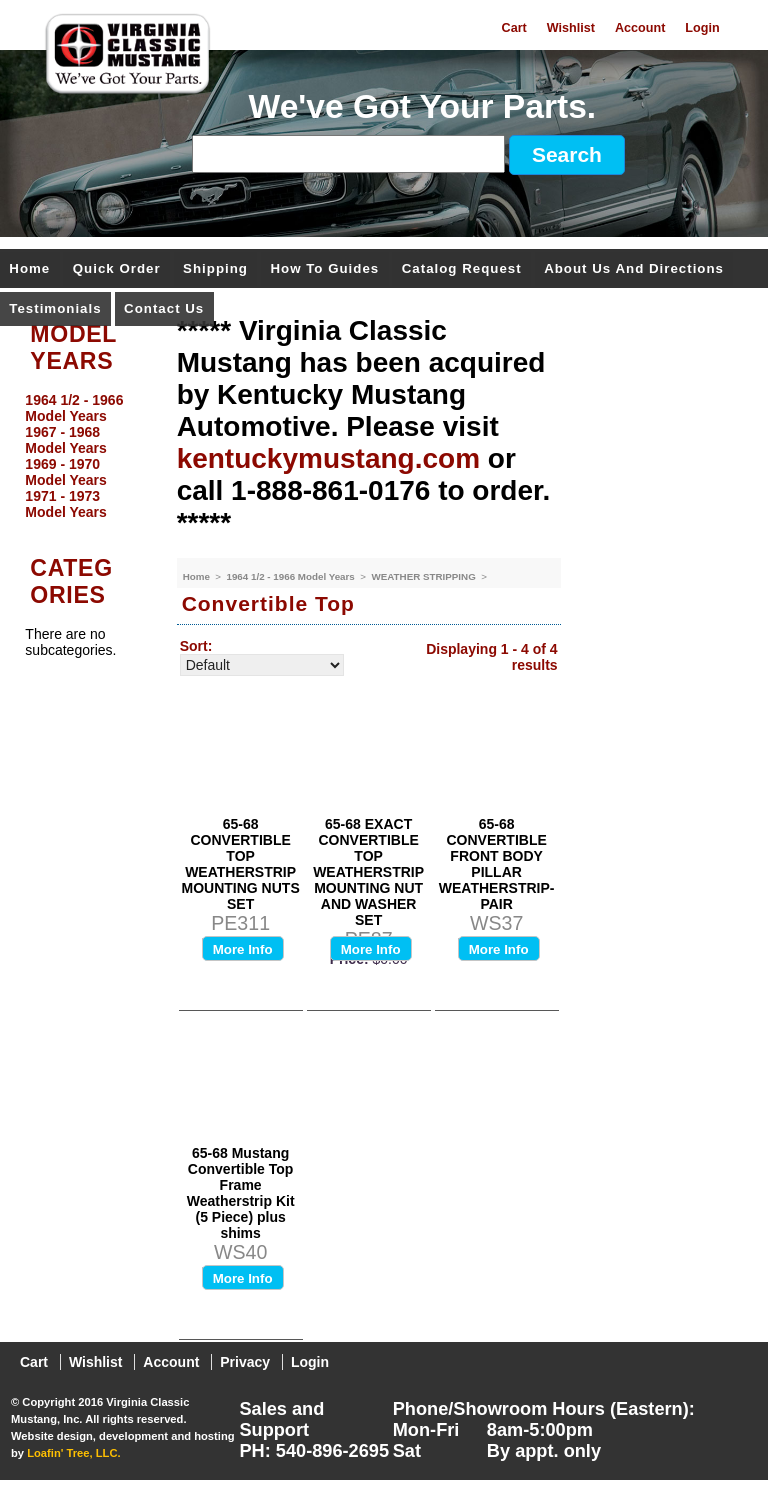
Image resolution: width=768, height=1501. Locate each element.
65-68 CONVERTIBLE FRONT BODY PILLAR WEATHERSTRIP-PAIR (497, 864)
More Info (243, 949)
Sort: (196, 646)
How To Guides (324, 269)
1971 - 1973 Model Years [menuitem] (65, 504)
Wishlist (571, 28)
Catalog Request (462, 269)
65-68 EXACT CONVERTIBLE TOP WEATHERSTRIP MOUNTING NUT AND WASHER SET (368, 872)
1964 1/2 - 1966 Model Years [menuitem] (74, 408)
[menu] (83, 456)
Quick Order (117, 269)
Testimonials (55, 309)
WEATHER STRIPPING (424, 576)
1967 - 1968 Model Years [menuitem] (65, 440)
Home (29, 269)
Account (640, 28)
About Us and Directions (634, 269)
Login (702, 28)
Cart (514, 28)
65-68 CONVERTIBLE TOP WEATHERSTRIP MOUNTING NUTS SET (241, 864)
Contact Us (164, 309)
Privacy (245, 1362)
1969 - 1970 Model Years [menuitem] (65, 472)
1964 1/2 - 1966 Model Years (291, 576)
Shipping (215, 269)
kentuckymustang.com (328, 458)
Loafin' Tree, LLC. (73, 1453)
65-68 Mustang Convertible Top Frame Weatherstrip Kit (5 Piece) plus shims (241, 1193)
